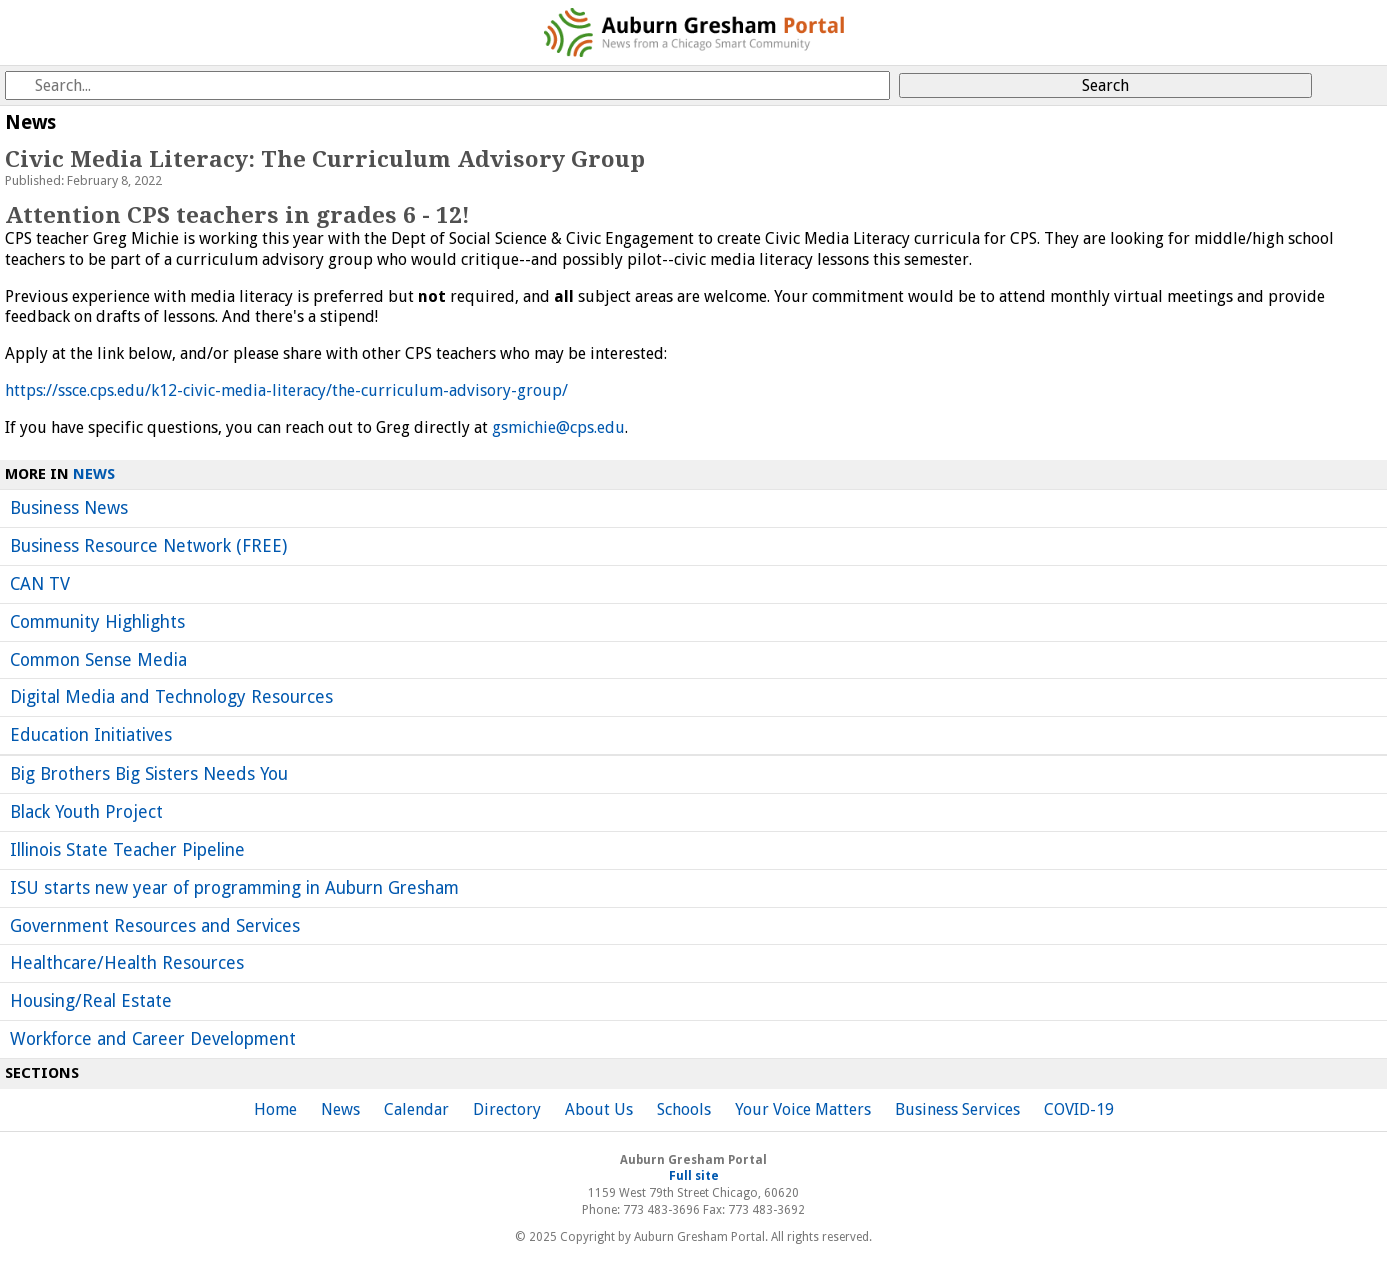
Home (275, 1109)
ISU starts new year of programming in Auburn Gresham (234, 888)
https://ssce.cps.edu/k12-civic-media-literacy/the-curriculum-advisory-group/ (286, 390)
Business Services (957, 1109)
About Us (599, 1109)
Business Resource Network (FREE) (148, 546)
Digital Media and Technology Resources (171, 697)
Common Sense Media (98, 660)
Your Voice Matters (803, 1109)
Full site (694, 1176)
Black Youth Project (86, 812)
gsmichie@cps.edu (558, 427)
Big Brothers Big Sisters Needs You (149, 774)
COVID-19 (1079, 1109)
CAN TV (40, 584)
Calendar (416, 1109)
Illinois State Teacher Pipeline (127, 850)
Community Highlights (97, 622)
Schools (684, 1109)
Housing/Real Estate (91, 1001)
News (94, 474)
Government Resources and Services (155, 926)
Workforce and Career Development (153, 1039)
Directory (507, 1109)
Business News (69, 508)
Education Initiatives (91, 735)
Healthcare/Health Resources (127, 963)
